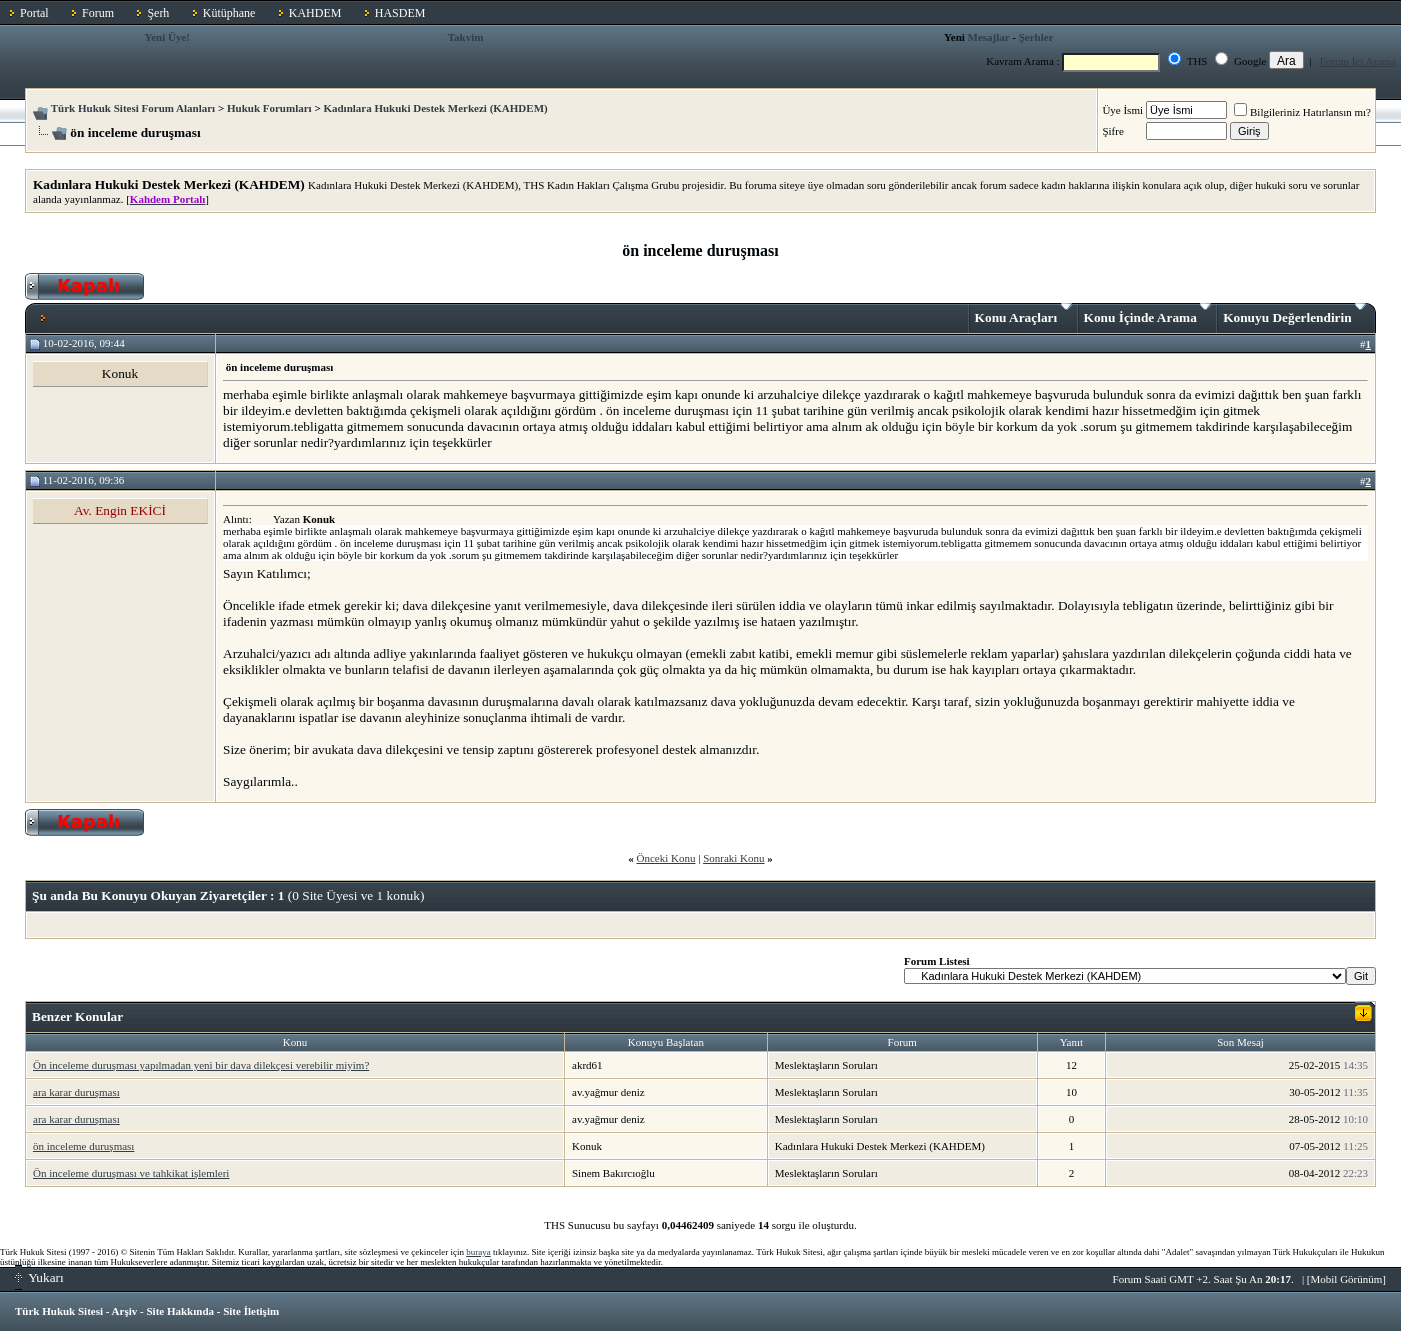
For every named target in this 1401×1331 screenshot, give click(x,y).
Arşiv (125, 1311)
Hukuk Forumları (269, 108)
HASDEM (400, 13)
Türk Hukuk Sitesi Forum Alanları (133, 108)
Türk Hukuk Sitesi (59, 1311)
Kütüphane (229, 13)
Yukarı (39, 1277)
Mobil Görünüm (1347, 1279)
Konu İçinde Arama (1148, 314)
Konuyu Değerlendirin (1294, 314)
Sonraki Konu (733, 858)
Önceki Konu (665, 858)
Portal (34, 13)
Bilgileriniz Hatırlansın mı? (1302, 112)
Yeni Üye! (167, 37)
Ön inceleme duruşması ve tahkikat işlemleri (131, 1173)
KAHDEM (315, 13)
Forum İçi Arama (1358, 61)
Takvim (466, 37)
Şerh (158, 13)
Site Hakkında (180, 1311)
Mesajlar (989, 37)
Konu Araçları (1023, 314)
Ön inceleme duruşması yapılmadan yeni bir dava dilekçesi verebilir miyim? (201, 1065)
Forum (98, 13)
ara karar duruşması (76, 1092)
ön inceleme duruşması (83, 1146)
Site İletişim (251, 1311)
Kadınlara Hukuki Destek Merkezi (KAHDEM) (435, 108)
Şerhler (1036, 37)
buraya (478, 1252)
